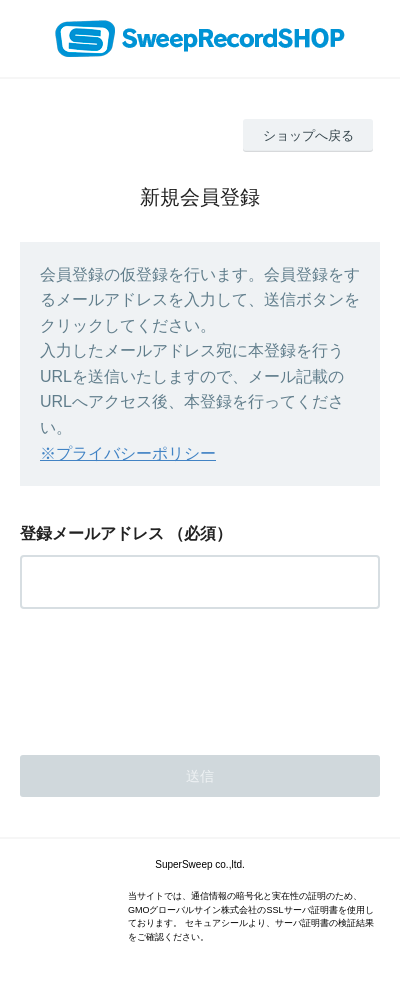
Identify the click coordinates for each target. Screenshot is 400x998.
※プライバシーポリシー (128, 453)
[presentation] (172, 676)
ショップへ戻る (308, 135)
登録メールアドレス (92, 533)
